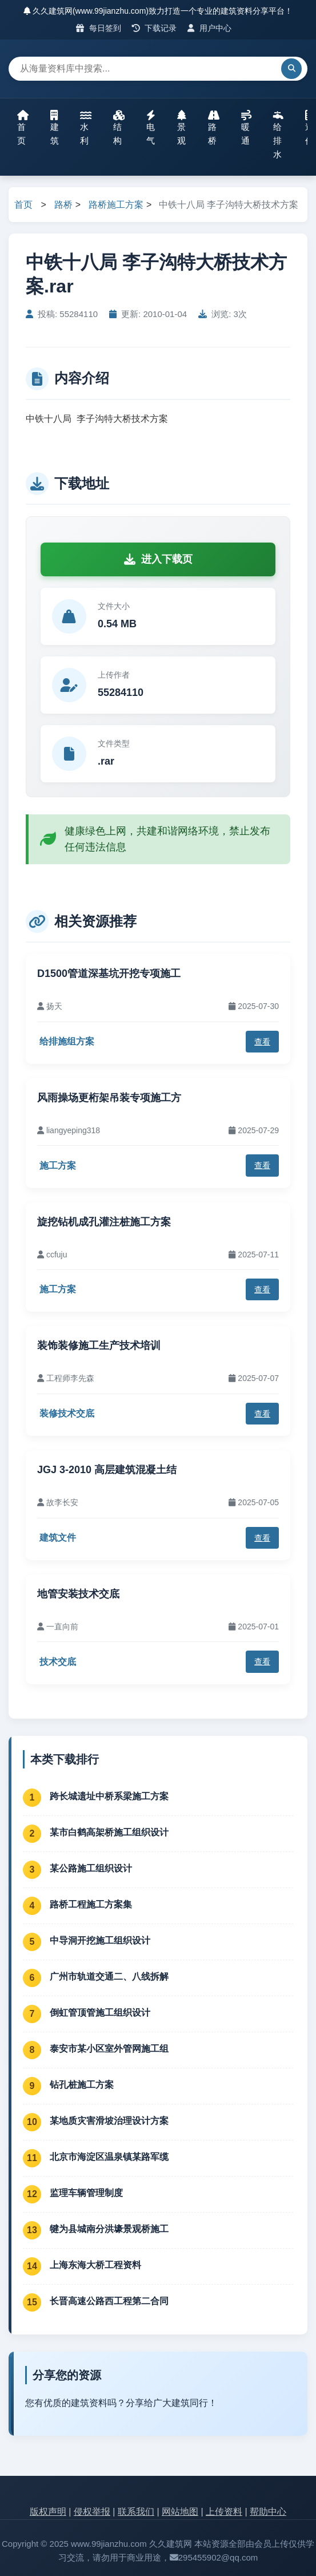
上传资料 (224, 2511)
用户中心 (209, 28)
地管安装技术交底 (78, 1594)
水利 (85, 127)
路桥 (213, 127)
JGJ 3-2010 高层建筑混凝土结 (107, 1469)
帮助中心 (268, 2511)
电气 (150, 127)
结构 (119, 127)
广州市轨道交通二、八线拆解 (109, 1976)
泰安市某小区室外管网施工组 (109, 2048)
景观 (181, 127)
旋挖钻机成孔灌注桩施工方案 (104, 1222)
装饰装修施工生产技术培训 (99, 1345)
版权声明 (48, 2511)
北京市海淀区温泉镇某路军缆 (109, 2157)
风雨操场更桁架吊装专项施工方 (109, 1097)
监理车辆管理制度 (86, 2193)
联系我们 (136, 2511)
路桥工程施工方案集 (91, 1904)
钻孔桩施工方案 (82, 2085)
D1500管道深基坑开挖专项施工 (109, 973)
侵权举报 (92, 2511)
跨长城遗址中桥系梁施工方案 (109, 1796)
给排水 (278, 134)
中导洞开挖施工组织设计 (100, 1940)
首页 (23, 127)
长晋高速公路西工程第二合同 (109, 2301)
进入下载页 (158, 559)
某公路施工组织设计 (91, 1868)
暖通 (246, 127)
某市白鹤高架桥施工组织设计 (109, 1832)
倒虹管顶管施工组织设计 (100, 2012)
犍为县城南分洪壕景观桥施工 (109, 2229)
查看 (262, 1041)
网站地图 (180, 2511)
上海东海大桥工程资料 (95, 2265)
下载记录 (154, 28)
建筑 (54, 127)
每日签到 (98, 28)
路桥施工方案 (116, 204)
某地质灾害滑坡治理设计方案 (109, 2121)
